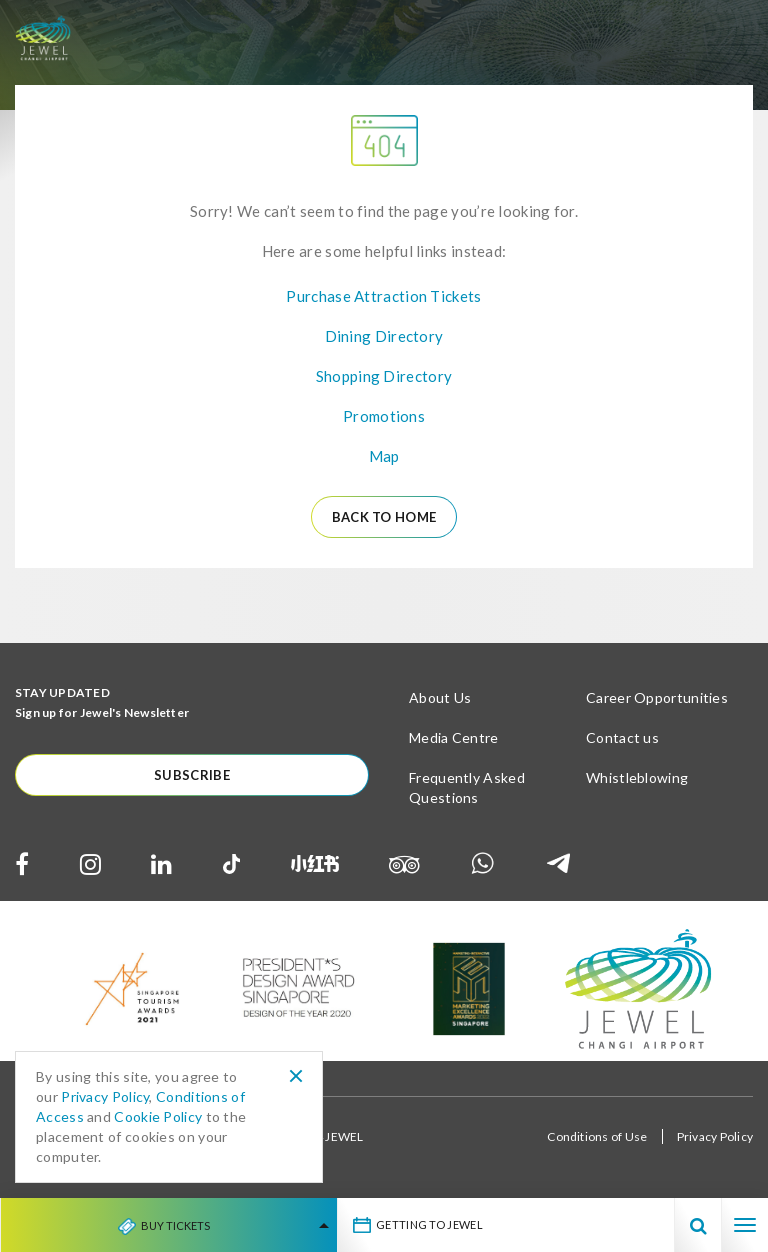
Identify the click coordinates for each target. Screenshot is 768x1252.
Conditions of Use (597, 1136)
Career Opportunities (657, 697)
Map (384, 456)
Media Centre (454, 737)
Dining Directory (384, 336)
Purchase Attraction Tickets (383, 296)
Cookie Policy (158, 1116)
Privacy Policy (715, 1136)
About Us (440, 697)
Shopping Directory (384, 376)
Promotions (384, 416)
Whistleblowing (637, 777)
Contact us (622, 737)
